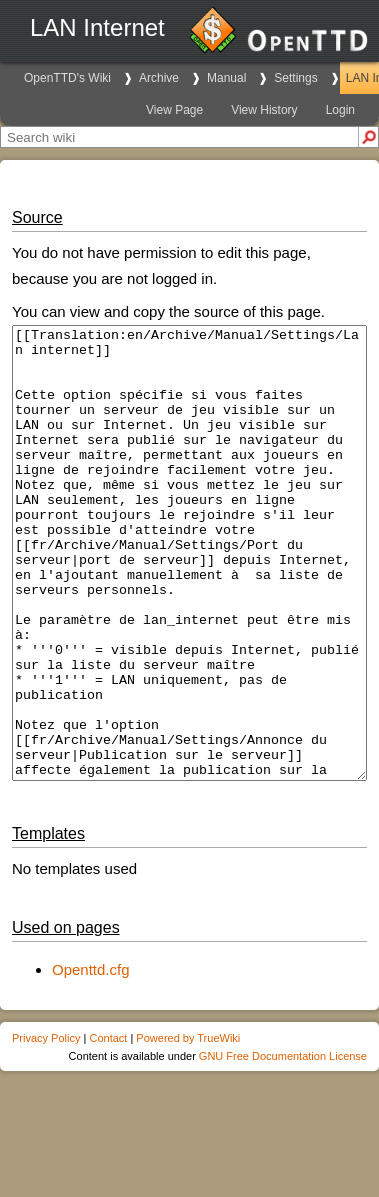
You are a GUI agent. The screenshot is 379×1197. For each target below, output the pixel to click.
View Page (174, 110)
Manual (226, 78)
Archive (159, 78)
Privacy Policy (46, 1128)
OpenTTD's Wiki (67, 78)
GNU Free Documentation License (283, 1146)
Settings (295, 78)
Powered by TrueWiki (188, 1128)
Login (340, 110)
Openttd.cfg (91, 1059)
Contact (108, 1128)
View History (264, 110)
